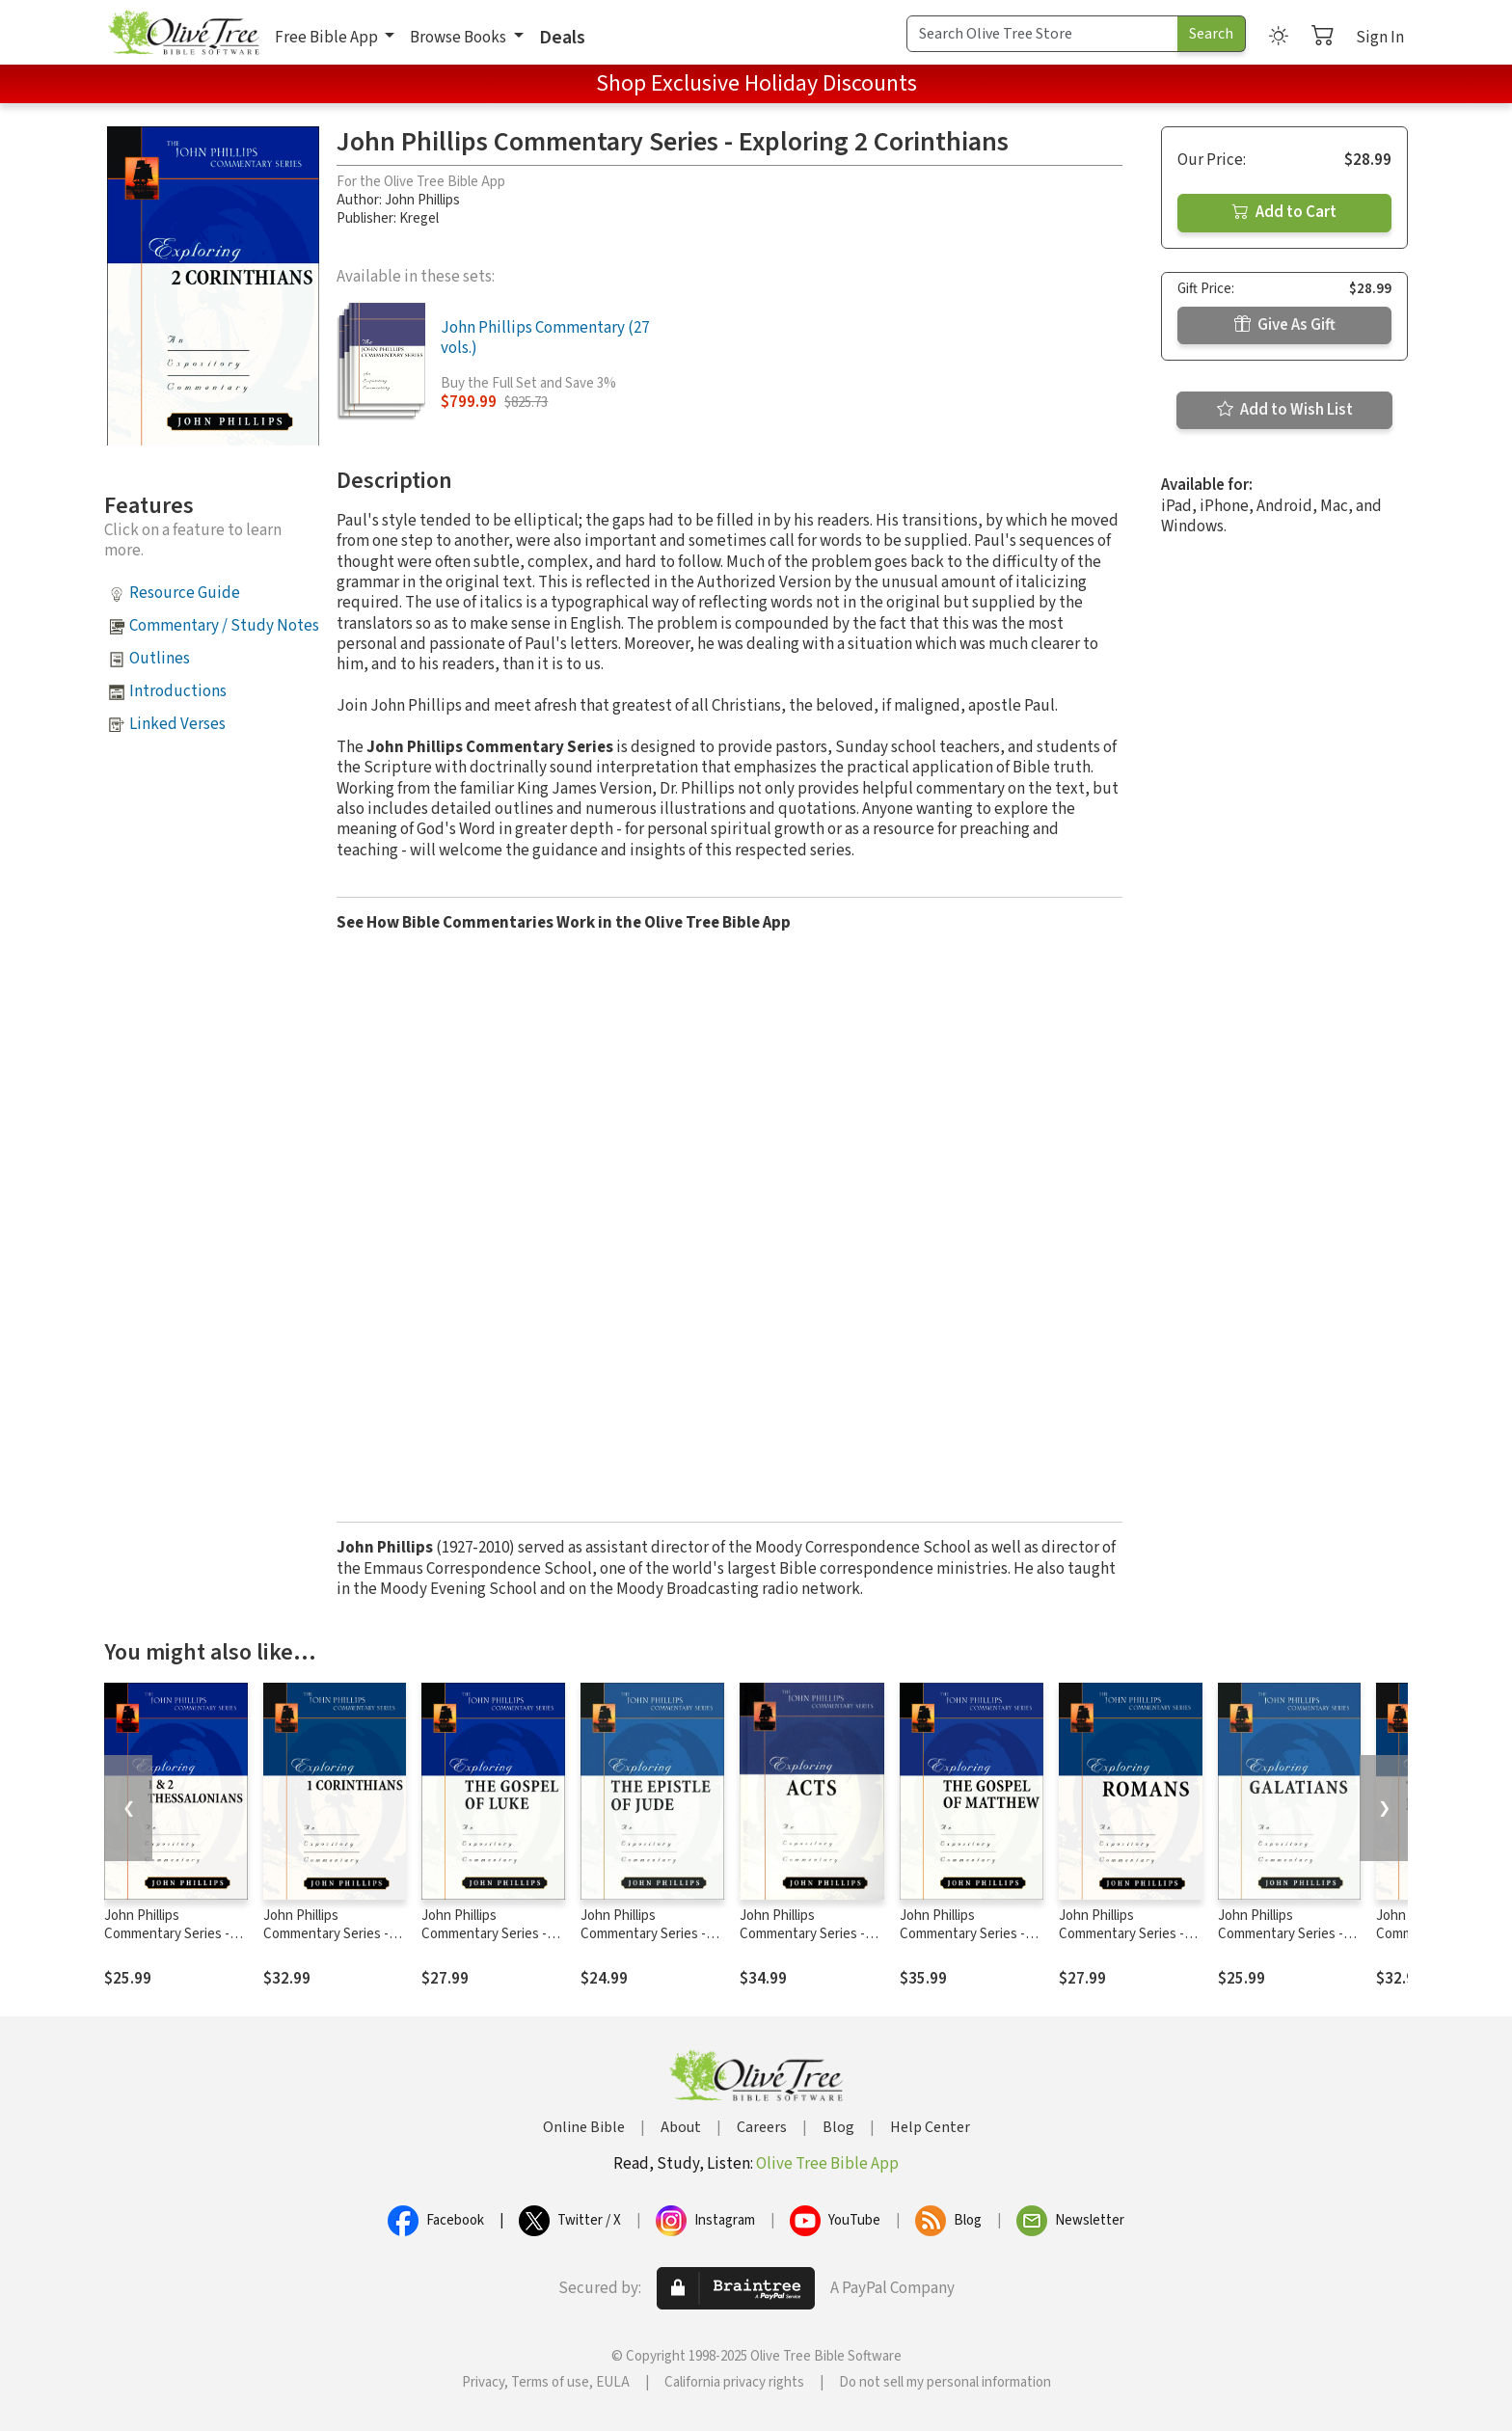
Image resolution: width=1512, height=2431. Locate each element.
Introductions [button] (178, 691)
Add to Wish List (1285, 409)
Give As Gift (1285, 325)
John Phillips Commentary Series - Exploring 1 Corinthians (332, 1933)
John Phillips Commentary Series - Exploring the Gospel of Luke (491, 1943)
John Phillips (422, 200)
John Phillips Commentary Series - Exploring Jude (643, 1933)
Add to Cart (1284, 212)
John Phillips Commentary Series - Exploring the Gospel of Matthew (970, 1943)
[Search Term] (1042, 33)
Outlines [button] (159, 658)
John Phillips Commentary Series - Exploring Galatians (1280, 1933)
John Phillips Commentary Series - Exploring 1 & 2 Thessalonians (167, 1943)
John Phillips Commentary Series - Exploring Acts (802, 1933)
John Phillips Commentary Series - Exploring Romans (1121, 1933)
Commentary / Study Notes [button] (224, 625)
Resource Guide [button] (184, 593)
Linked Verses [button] (177, 724)
